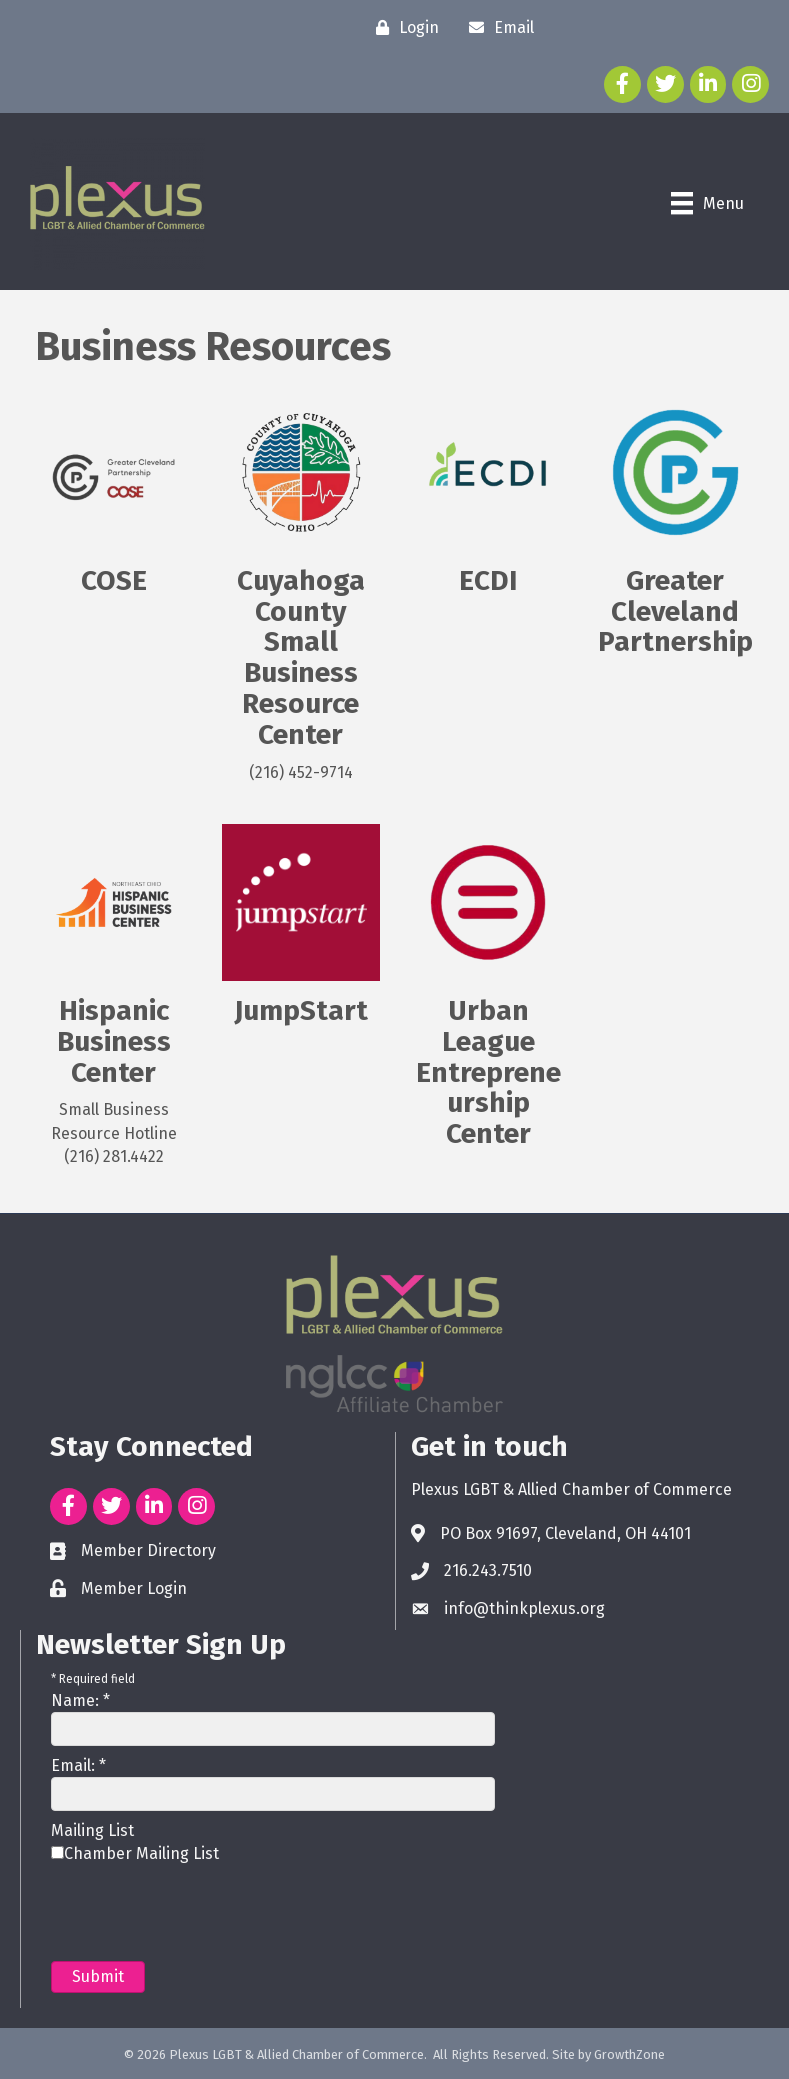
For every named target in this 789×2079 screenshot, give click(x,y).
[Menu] (707, 203)
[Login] (402, 28)
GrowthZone (629, 2054)
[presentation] (203, 1912)
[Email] (496, 28)
